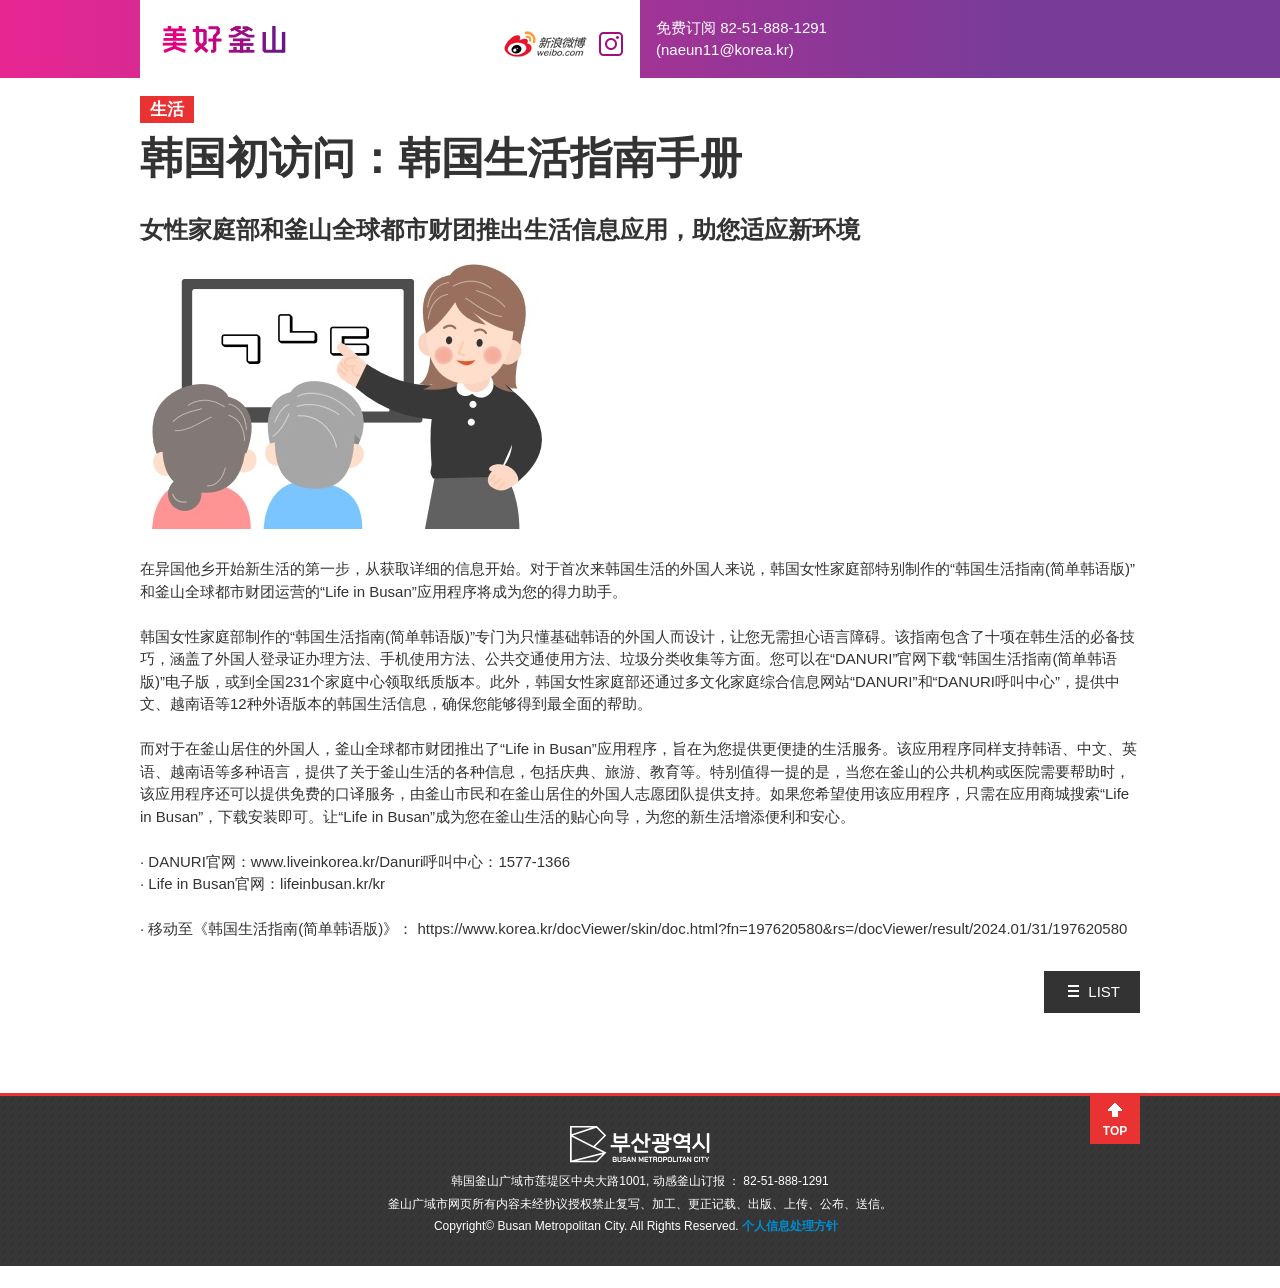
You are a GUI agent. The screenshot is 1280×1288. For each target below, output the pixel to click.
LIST (1104, 991)
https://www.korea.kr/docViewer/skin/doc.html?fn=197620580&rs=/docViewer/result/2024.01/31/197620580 (773, 928)
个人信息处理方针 (790, 1226)
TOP (1115, 1131)
